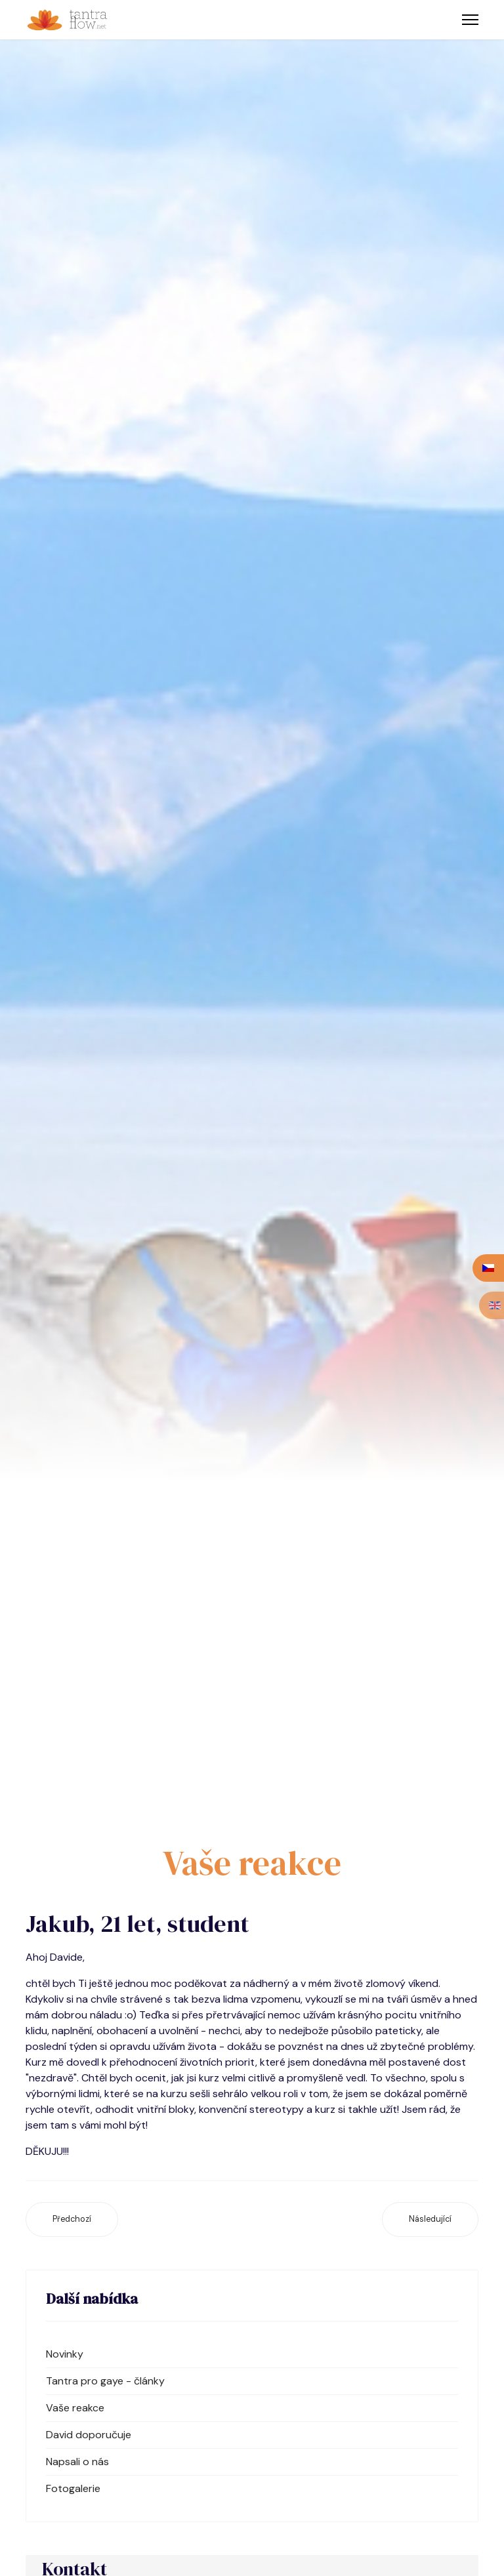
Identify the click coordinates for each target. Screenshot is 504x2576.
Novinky (64, 2354)
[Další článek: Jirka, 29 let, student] (430, 2219)
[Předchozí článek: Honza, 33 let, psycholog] (72, 2219)
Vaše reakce (75, 2408)
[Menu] (470, 19)
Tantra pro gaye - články (105, 2381)
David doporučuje (88, 2435)
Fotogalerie (73, 2488)
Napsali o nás (77, 2461)
